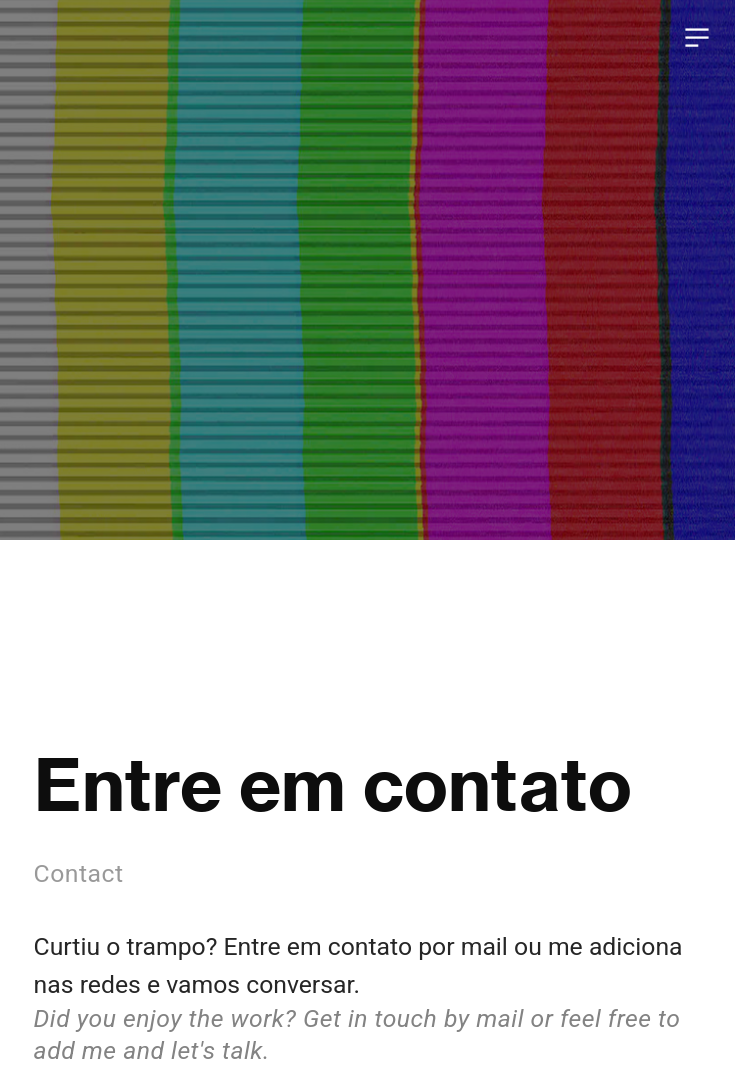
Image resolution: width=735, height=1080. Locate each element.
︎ (697, 38)
